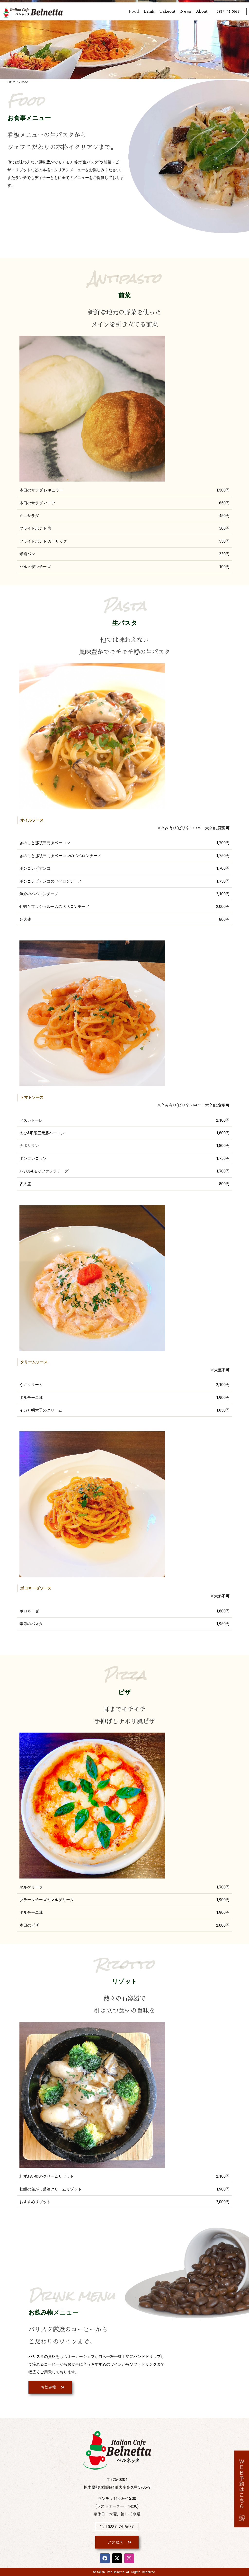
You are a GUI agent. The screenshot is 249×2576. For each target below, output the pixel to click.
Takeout (167, 11)
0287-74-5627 (228, 11)
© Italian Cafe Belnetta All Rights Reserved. (124, 2572)
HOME (12, 82)
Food (134, 11)
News (185, 11)
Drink (149, 11)
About (201, 11)
